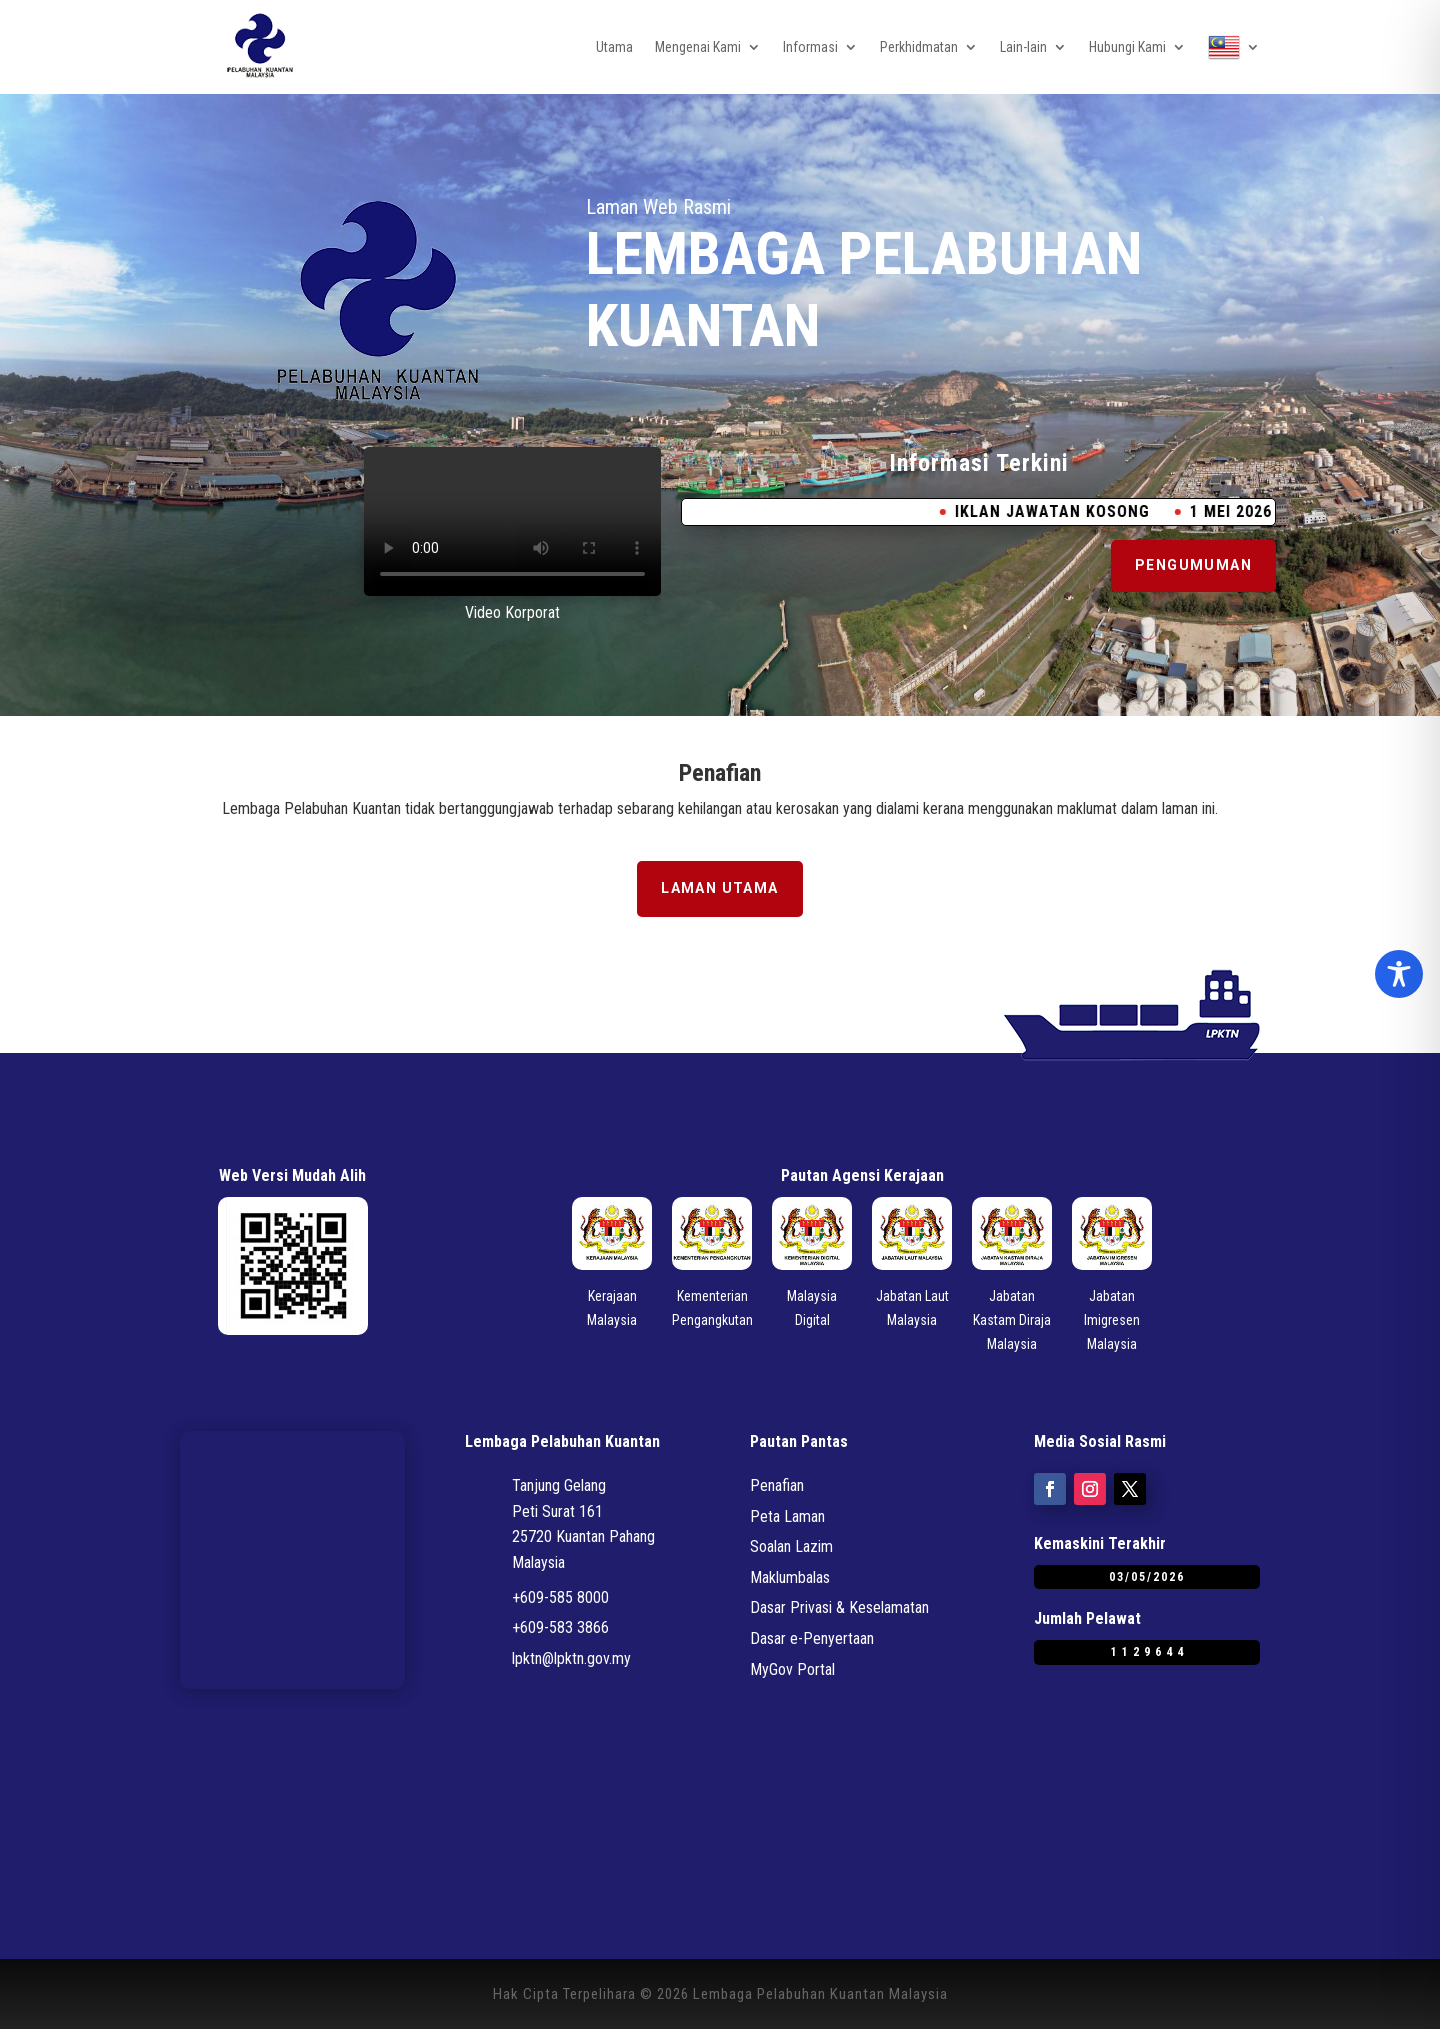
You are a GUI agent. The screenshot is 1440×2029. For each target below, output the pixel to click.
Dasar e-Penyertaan (812, 1638)
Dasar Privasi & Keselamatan (839, 1607)
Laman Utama (719, 888)
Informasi (810, 47)
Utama (614, 47)
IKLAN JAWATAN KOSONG (1077, 511)
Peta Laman (787, 1516)
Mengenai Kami (698, 47)
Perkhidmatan (919, 47)
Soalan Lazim (791, 1546)
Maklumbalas (790, 1577)
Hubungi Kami (1127, 47)
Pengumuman (1193, 565)
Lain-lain (1023, 47)
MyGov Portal (792, 1669)
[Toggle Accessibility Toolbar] (1399, 974)
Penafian (777, 1485)
